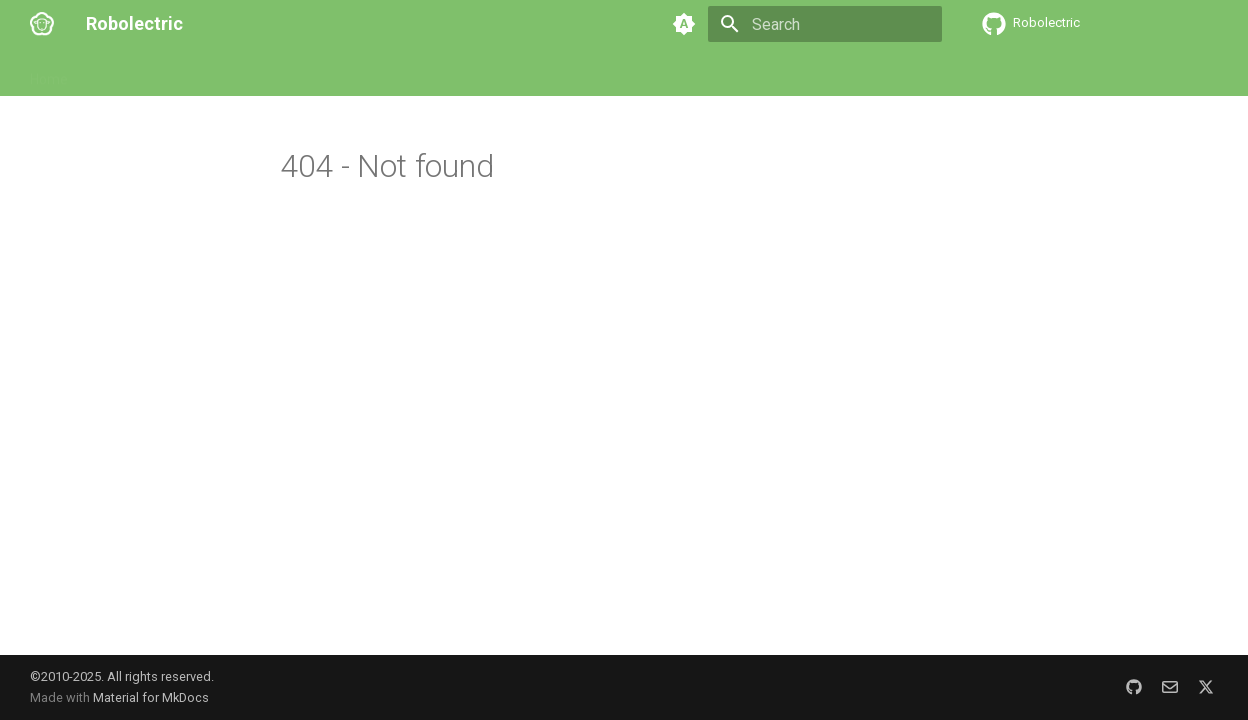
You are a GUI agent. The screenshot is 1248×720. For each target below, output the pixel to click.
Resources (485, 73)
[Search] (825, 24)
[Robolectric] (42, 24)
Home (49, 73)
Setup (111, 73)
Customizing (286, 73)
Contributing (389, 73)
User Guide (188, 73)
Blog (557, 73)
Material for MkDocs (151, 697)
